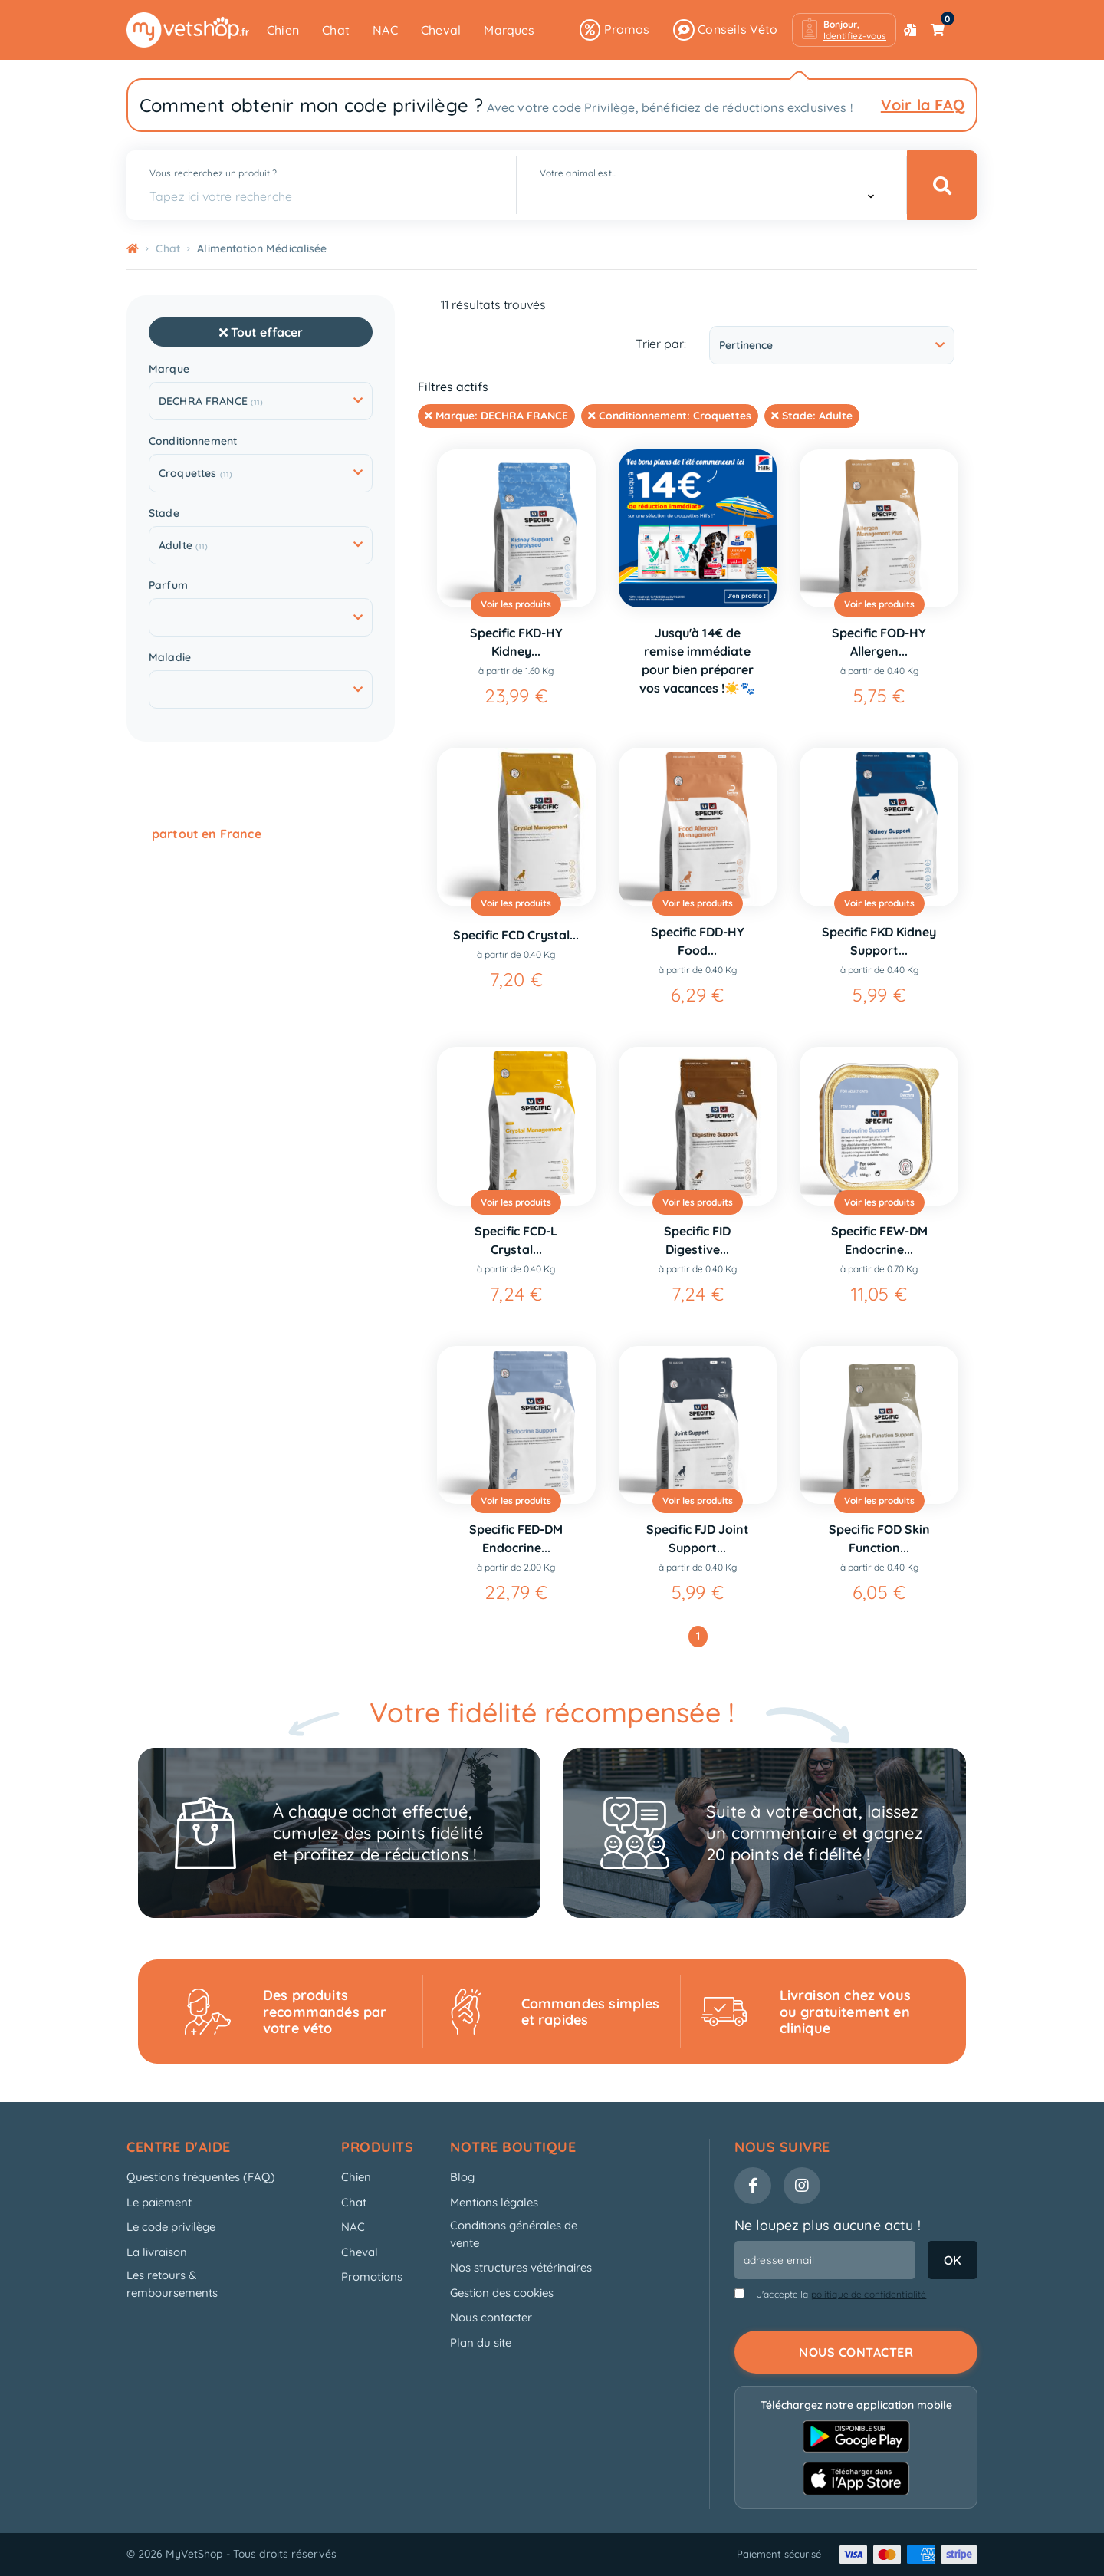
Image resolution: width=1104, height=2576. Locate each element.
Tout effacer (261, 332)
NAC (385, 30)
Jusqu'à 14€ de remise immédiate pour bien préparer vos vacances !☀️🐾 (697, 660)
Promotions (371, 2276)
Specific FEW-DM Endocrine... (879, 1240)
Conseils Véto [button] (725, 30)
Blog (462, 2177)
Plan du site (480, 2342)
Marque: (496, 416)
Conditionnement (193, 441)
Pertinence (832, 345)
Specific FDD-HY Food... (697, 941)
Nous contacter (491, 2317)
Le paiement (159, 2202)
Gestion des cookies (502, 2292)
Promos (614, 30)
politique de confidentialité (869, 2294)
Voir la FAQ (922, 104)
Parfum (168, 585)
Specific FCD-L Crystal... (516, 1240)
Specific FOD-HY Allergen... (879, 642)
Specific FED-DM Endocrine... (516, 1538)
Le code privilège (171, 2226)
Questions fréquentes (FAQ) (201, 2177)
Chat (336, 30)
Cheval (441, 30)
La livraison (157, 2252)
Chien (283, 30)
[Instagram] (802, 2185)
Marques (509, 30)
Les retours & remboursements (172, 2284)
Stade (164, 513)
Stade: (812, 416)
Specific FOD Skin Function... (879, 1538)
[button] (844, 30)
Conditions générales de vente (513, 2234)
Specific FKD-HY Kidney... (516, 642)
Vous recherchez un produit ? (213, 173)
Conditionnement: (669, 416)
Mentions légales (494, 2202)
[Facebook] (752, 2185)
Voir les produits (516, 604)
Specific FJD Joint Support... (697, 1538)
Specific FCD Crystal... (516, 935)
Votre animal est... (578, 173)
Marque (169, 369)
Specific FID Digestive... (697, 1240)
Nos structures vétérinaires (521, 2267)
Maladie (170, 657)
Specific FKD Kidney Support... (879, 941)
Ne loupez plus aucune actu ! (827, 2225)
